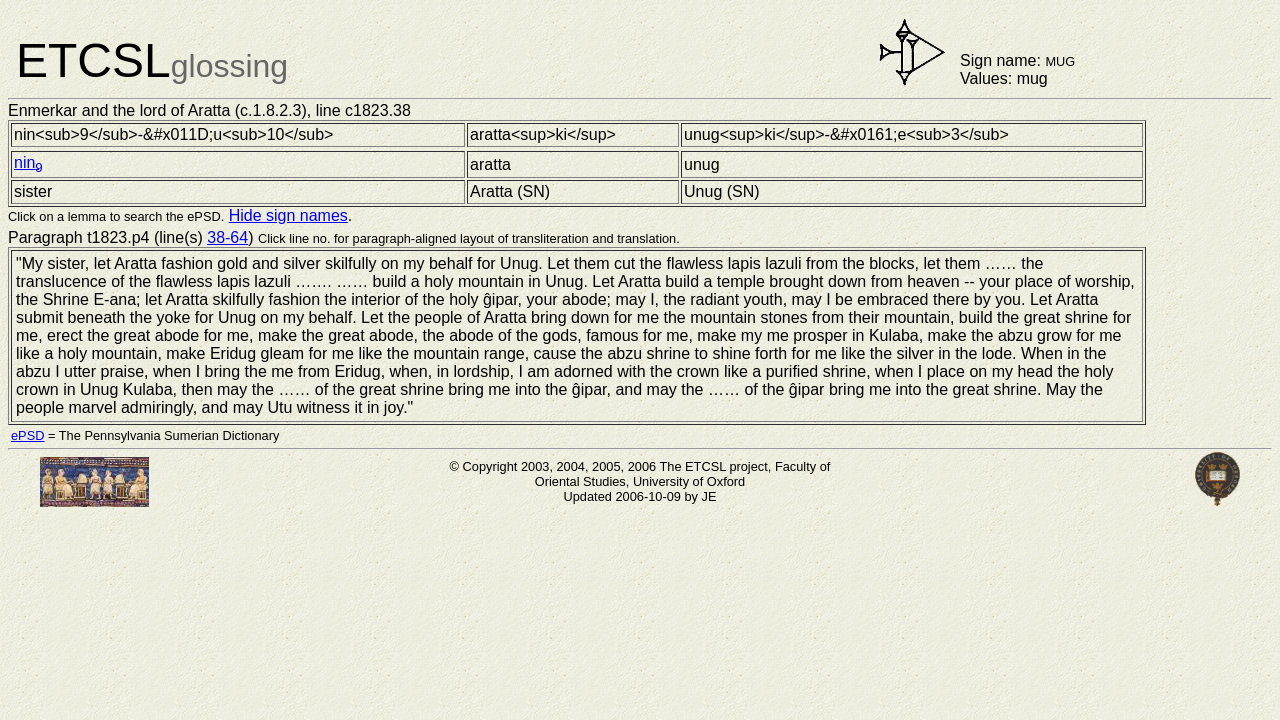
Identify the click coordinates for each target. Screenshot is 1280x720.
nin (28, 162)
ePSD (27, 435)
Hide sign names (288, 215)
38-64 (227, 237)
